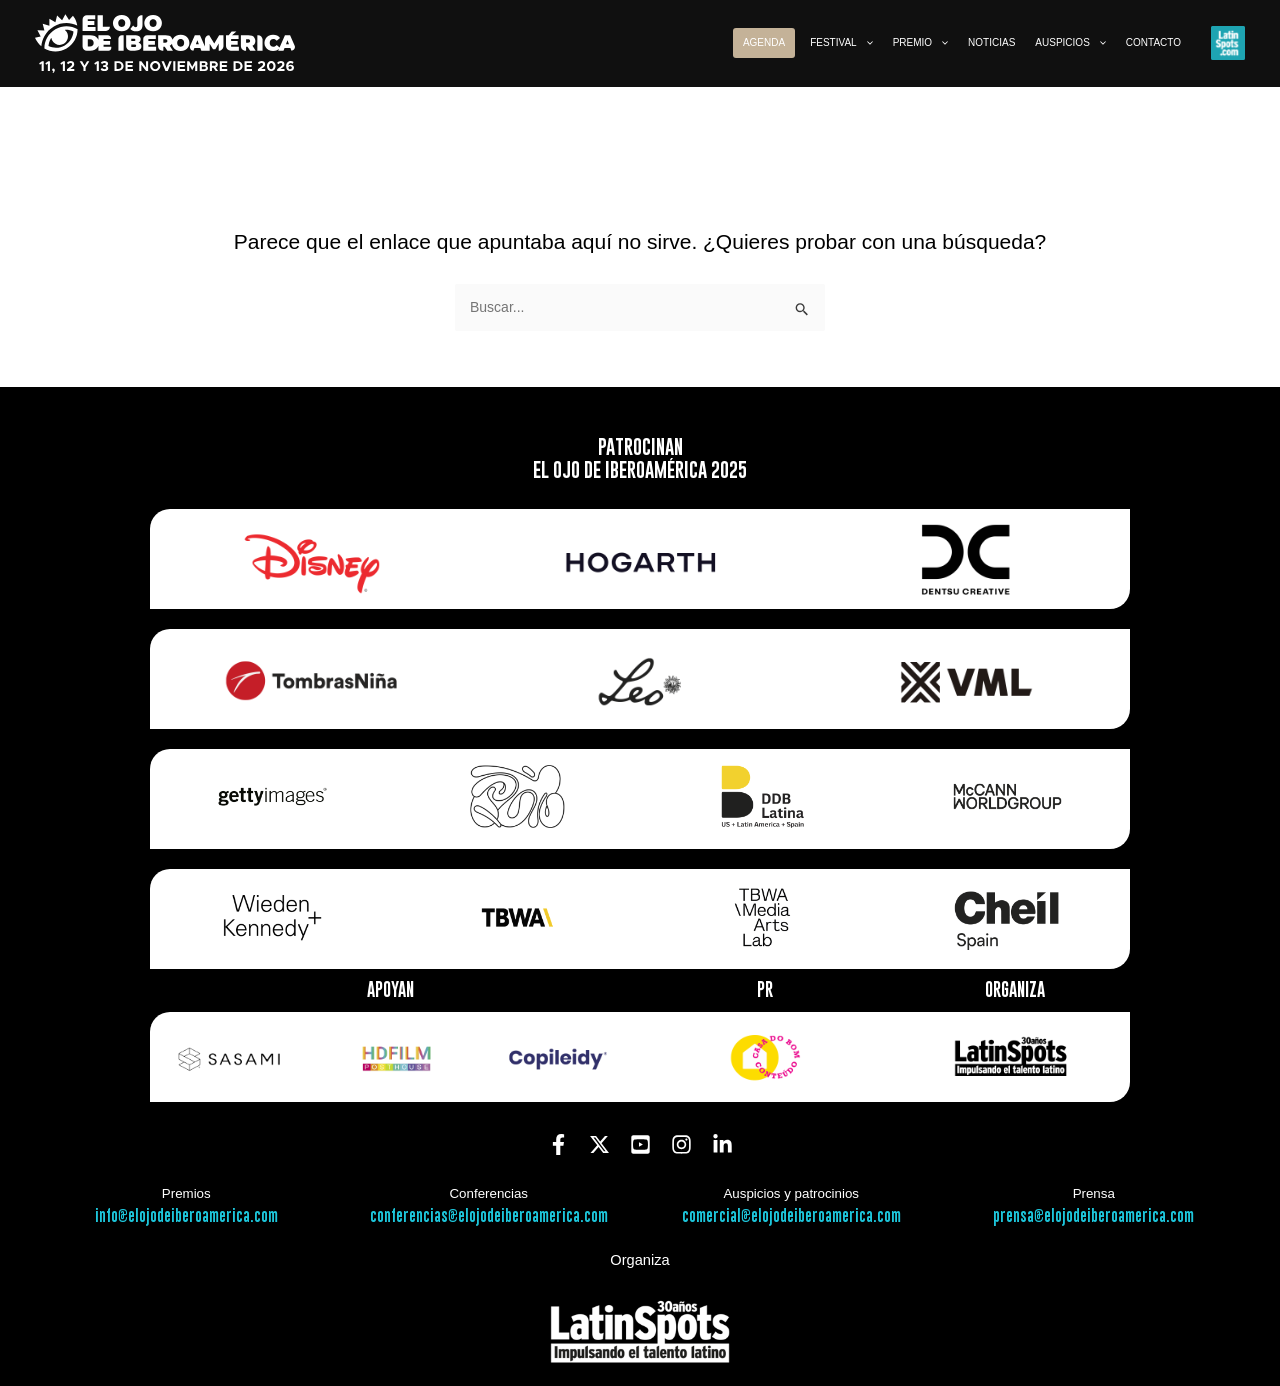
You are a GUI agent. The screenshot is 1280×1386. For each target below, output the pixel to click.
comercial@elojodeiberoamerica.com (791, 1216)
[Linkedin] (722, 1144)
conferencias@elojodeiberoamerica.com (489, 1216)
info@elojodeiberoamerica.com (186, 1216)
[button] (841, 43)
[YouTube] (640, 1144)
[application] (865, 43)
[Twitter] (599, 1144)
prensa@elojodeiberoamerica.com (1093, 1216)
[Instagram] (681, 1144)
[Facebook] (558, 1144)
